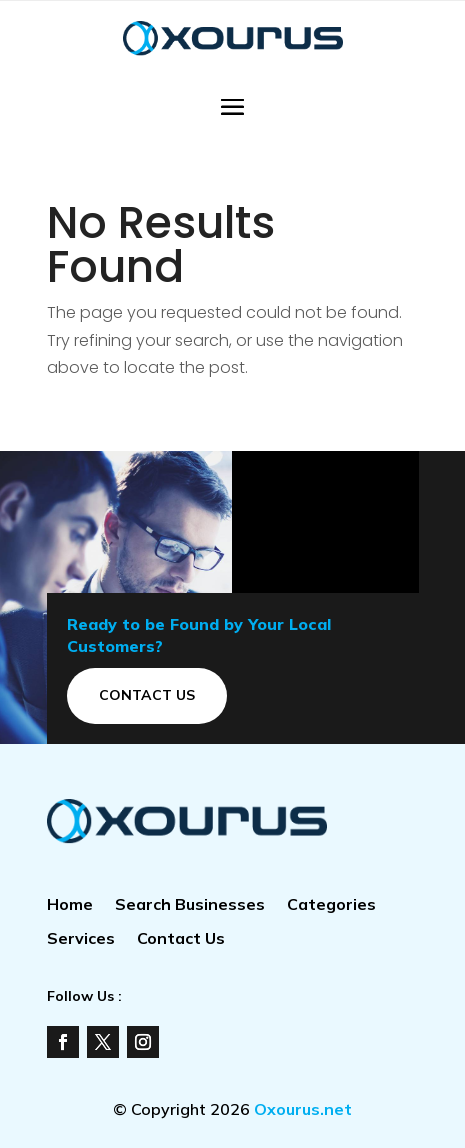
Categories (331, 905)
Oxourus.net (303, 1109)
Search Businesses (190, 905)
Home (70, 905)
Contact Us (147, 695)
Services (81, 939)
